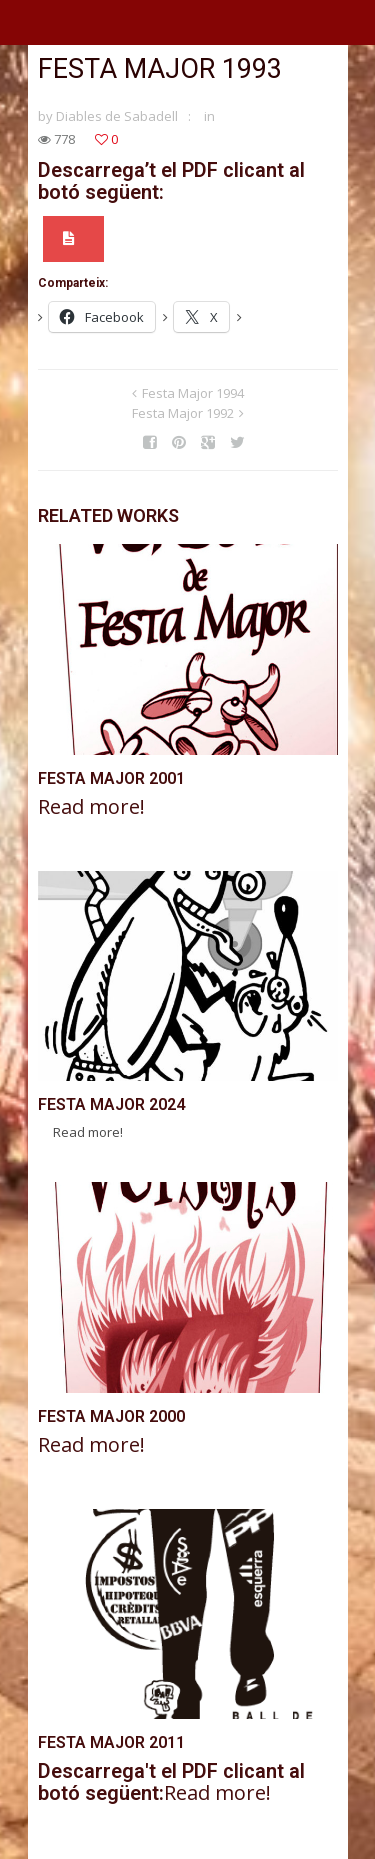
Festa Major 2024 (111, 1104)
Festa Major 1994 (193, 393)
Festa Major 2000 (111, 1416)
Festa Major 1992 (183, 413)
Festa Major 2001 (111, 778)
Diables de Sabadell (117, 116)
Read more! (91, 806)
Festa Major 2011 (111, 1742)
